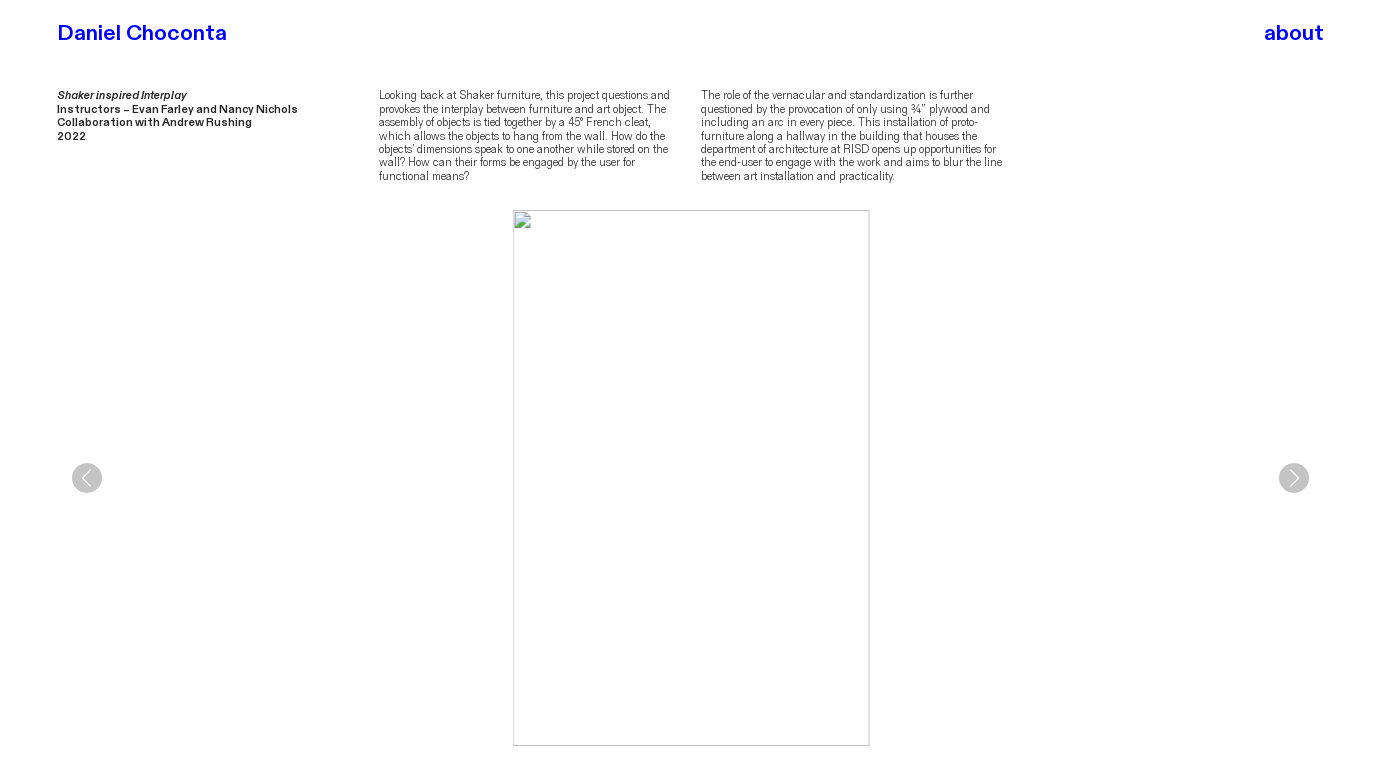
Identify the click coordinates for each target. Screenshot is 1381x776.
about (1294, 33)
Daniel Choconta (142, 33)
